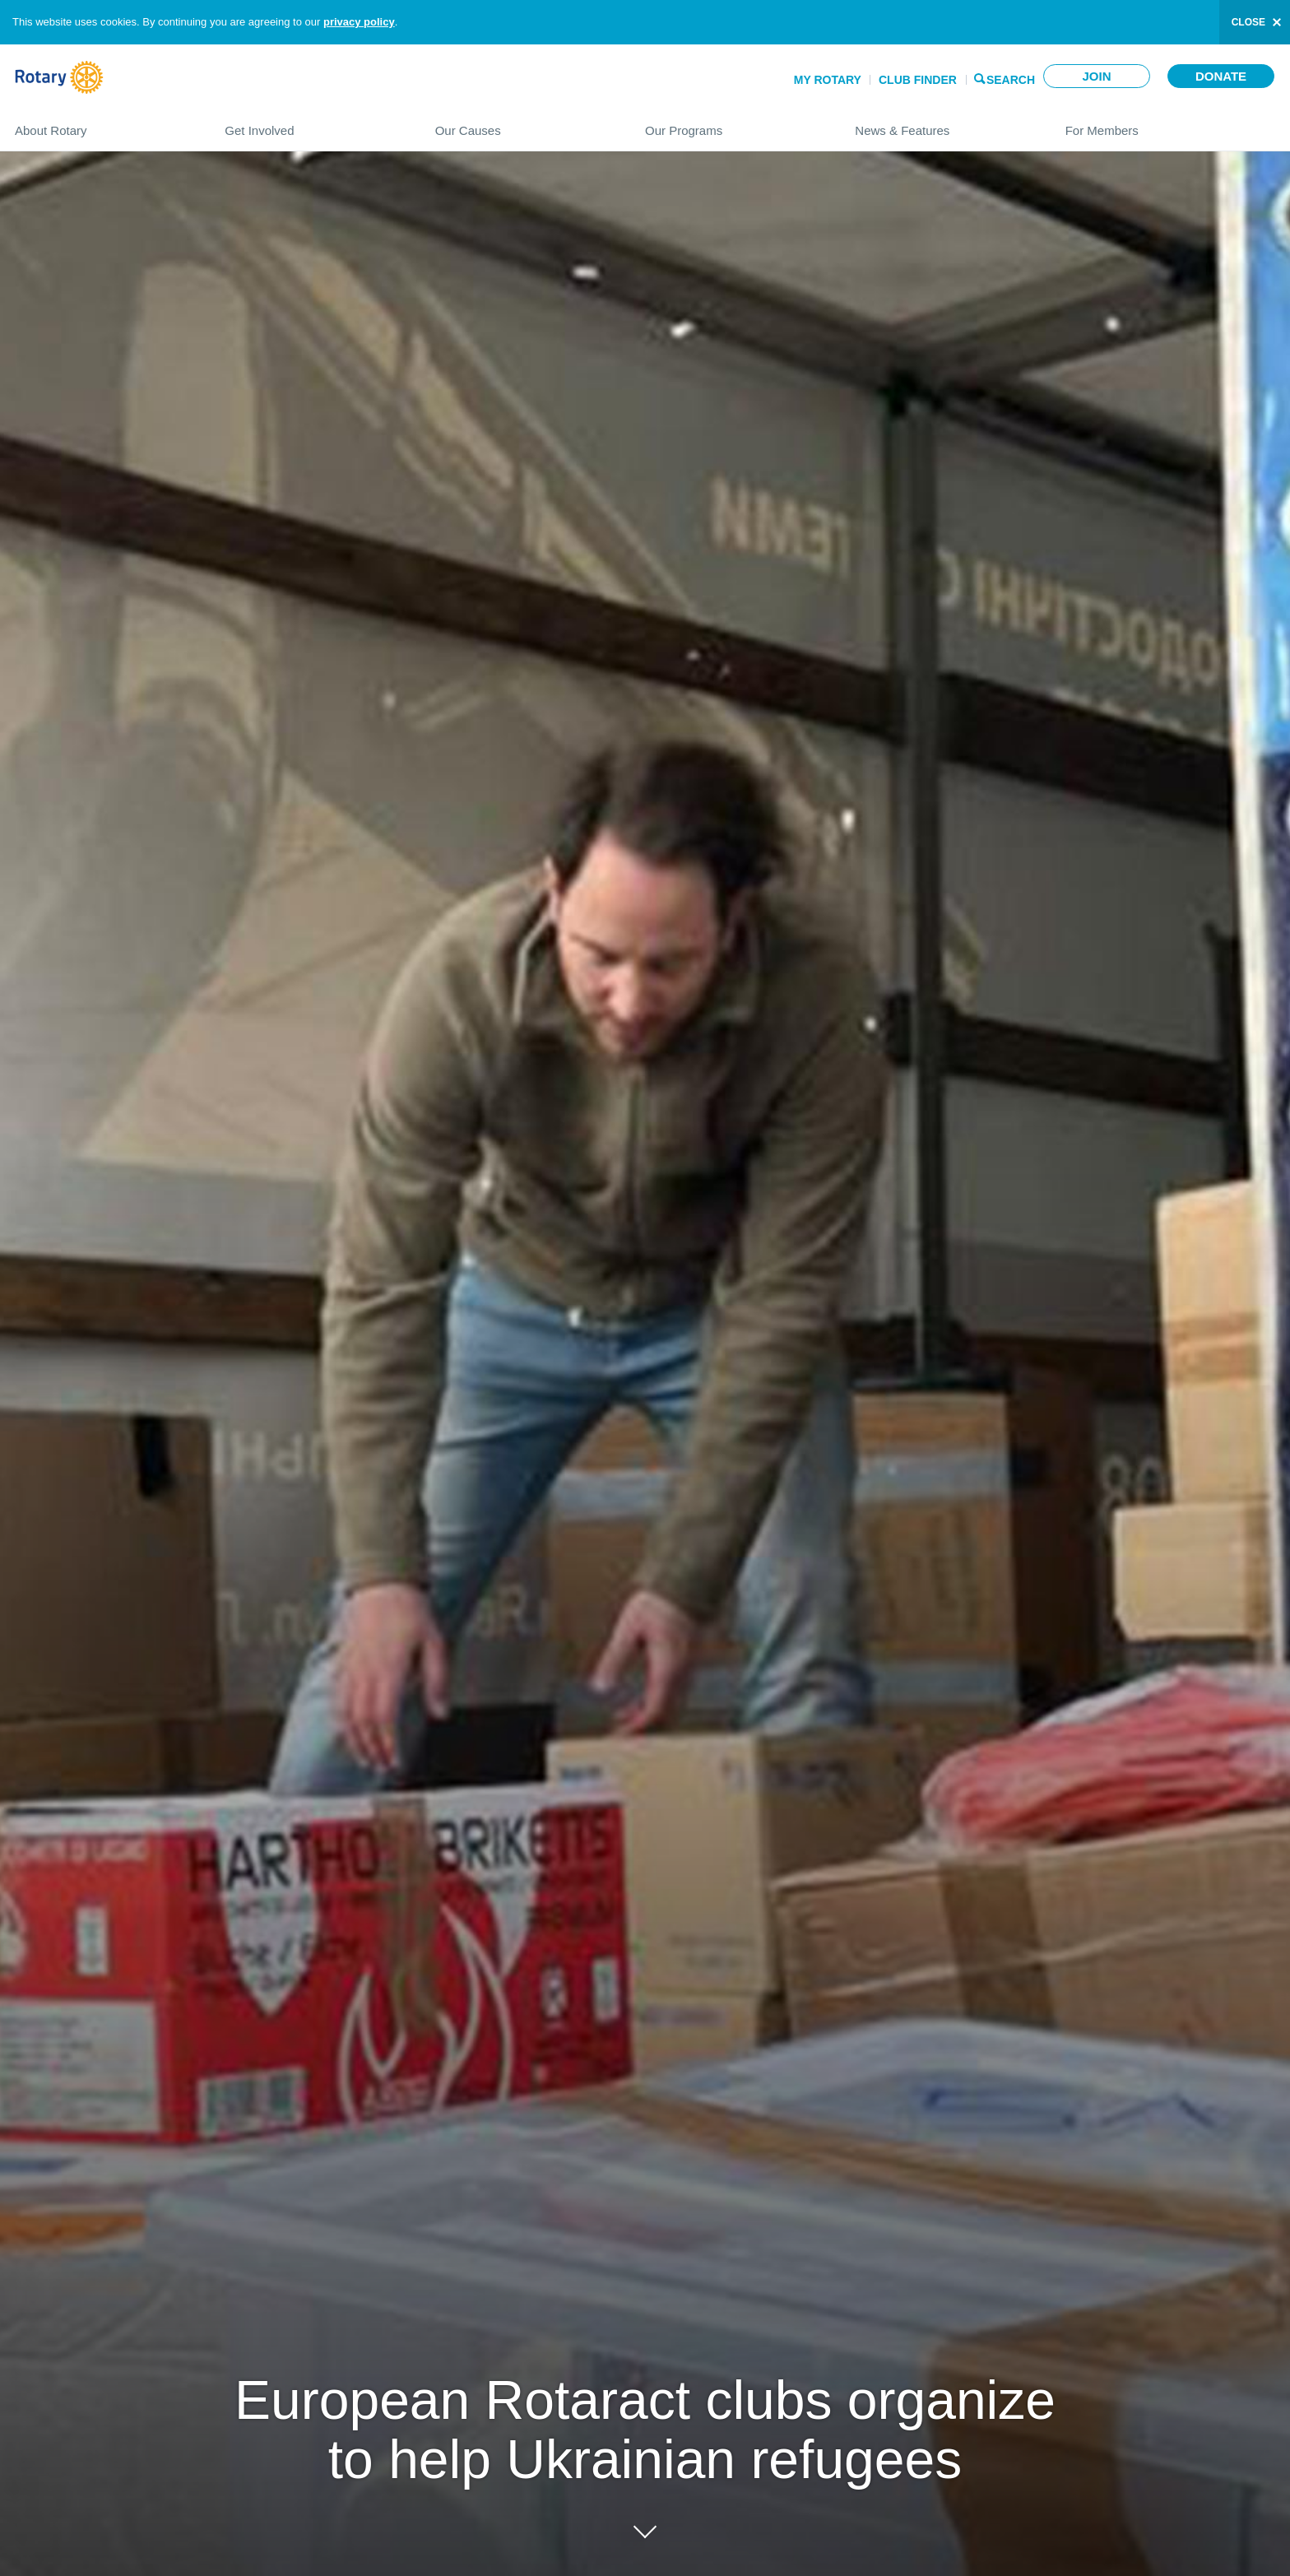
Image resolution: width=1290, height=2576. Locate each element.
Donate (1220, 76)
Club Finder (918, 79)
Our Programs (733, 123)
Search (1010, 78)
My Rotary (827, 79)
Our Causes (523, 123)
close (1248, 22)
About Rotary (103, 123)
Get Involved (313, 123)
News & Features (943, 123)
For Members (1170, 123)
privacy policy (359, 22)
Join (1096, 76)
